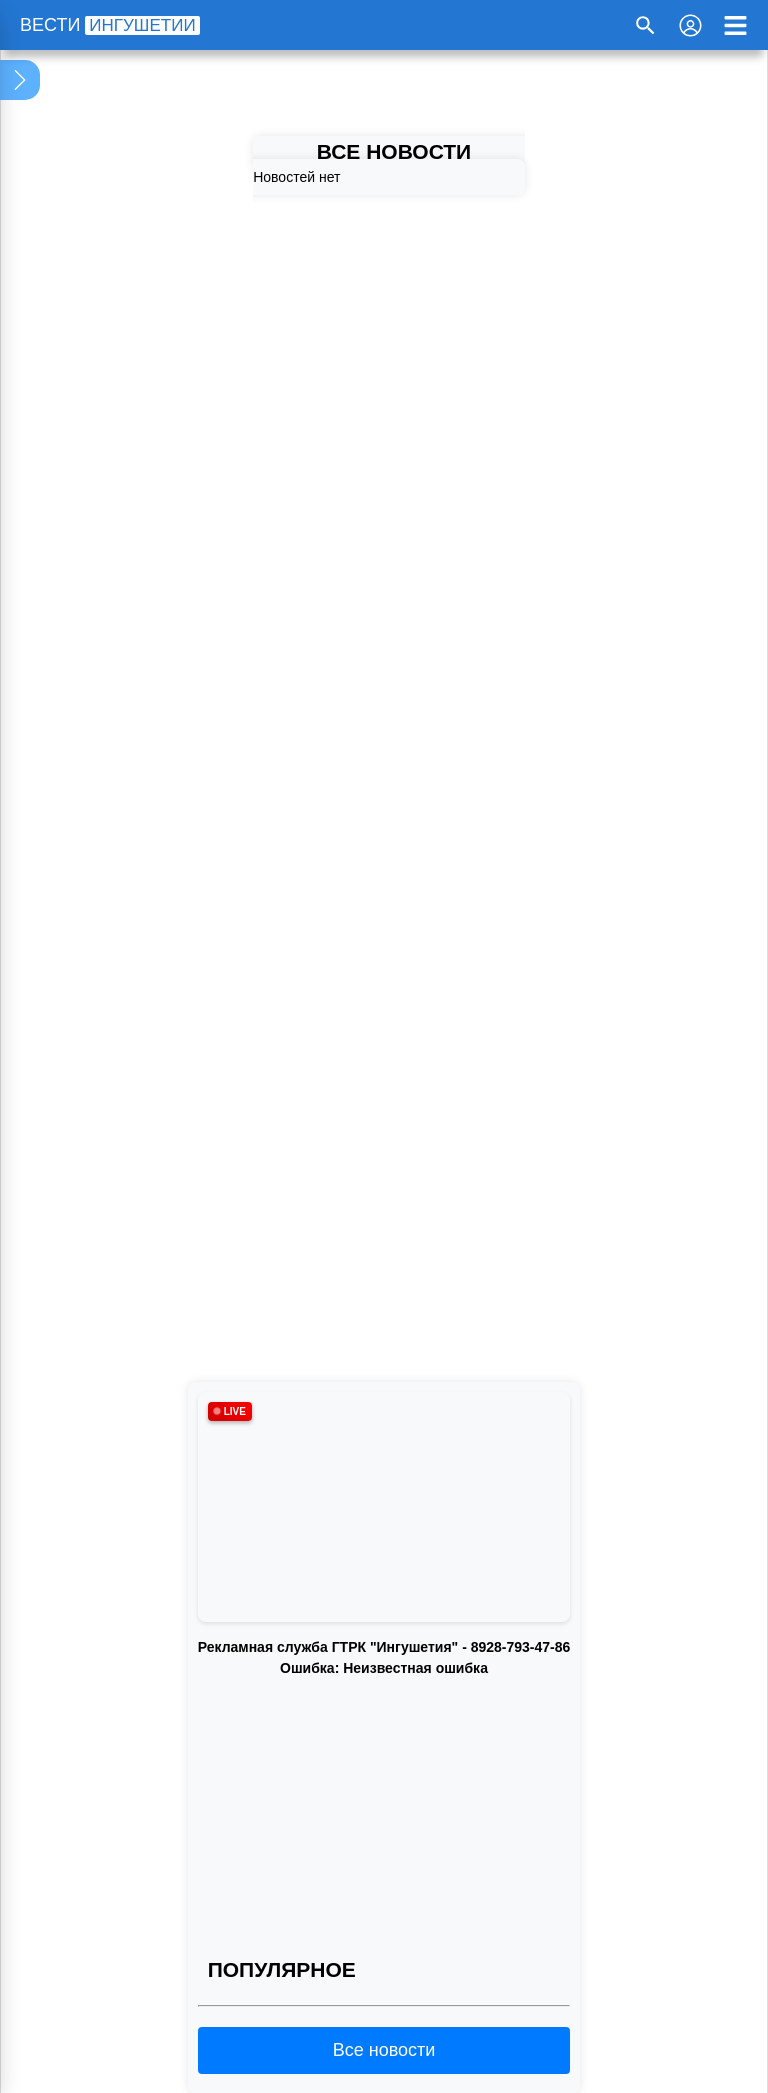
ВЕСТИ (110, 25)
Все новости (384, 2050)
